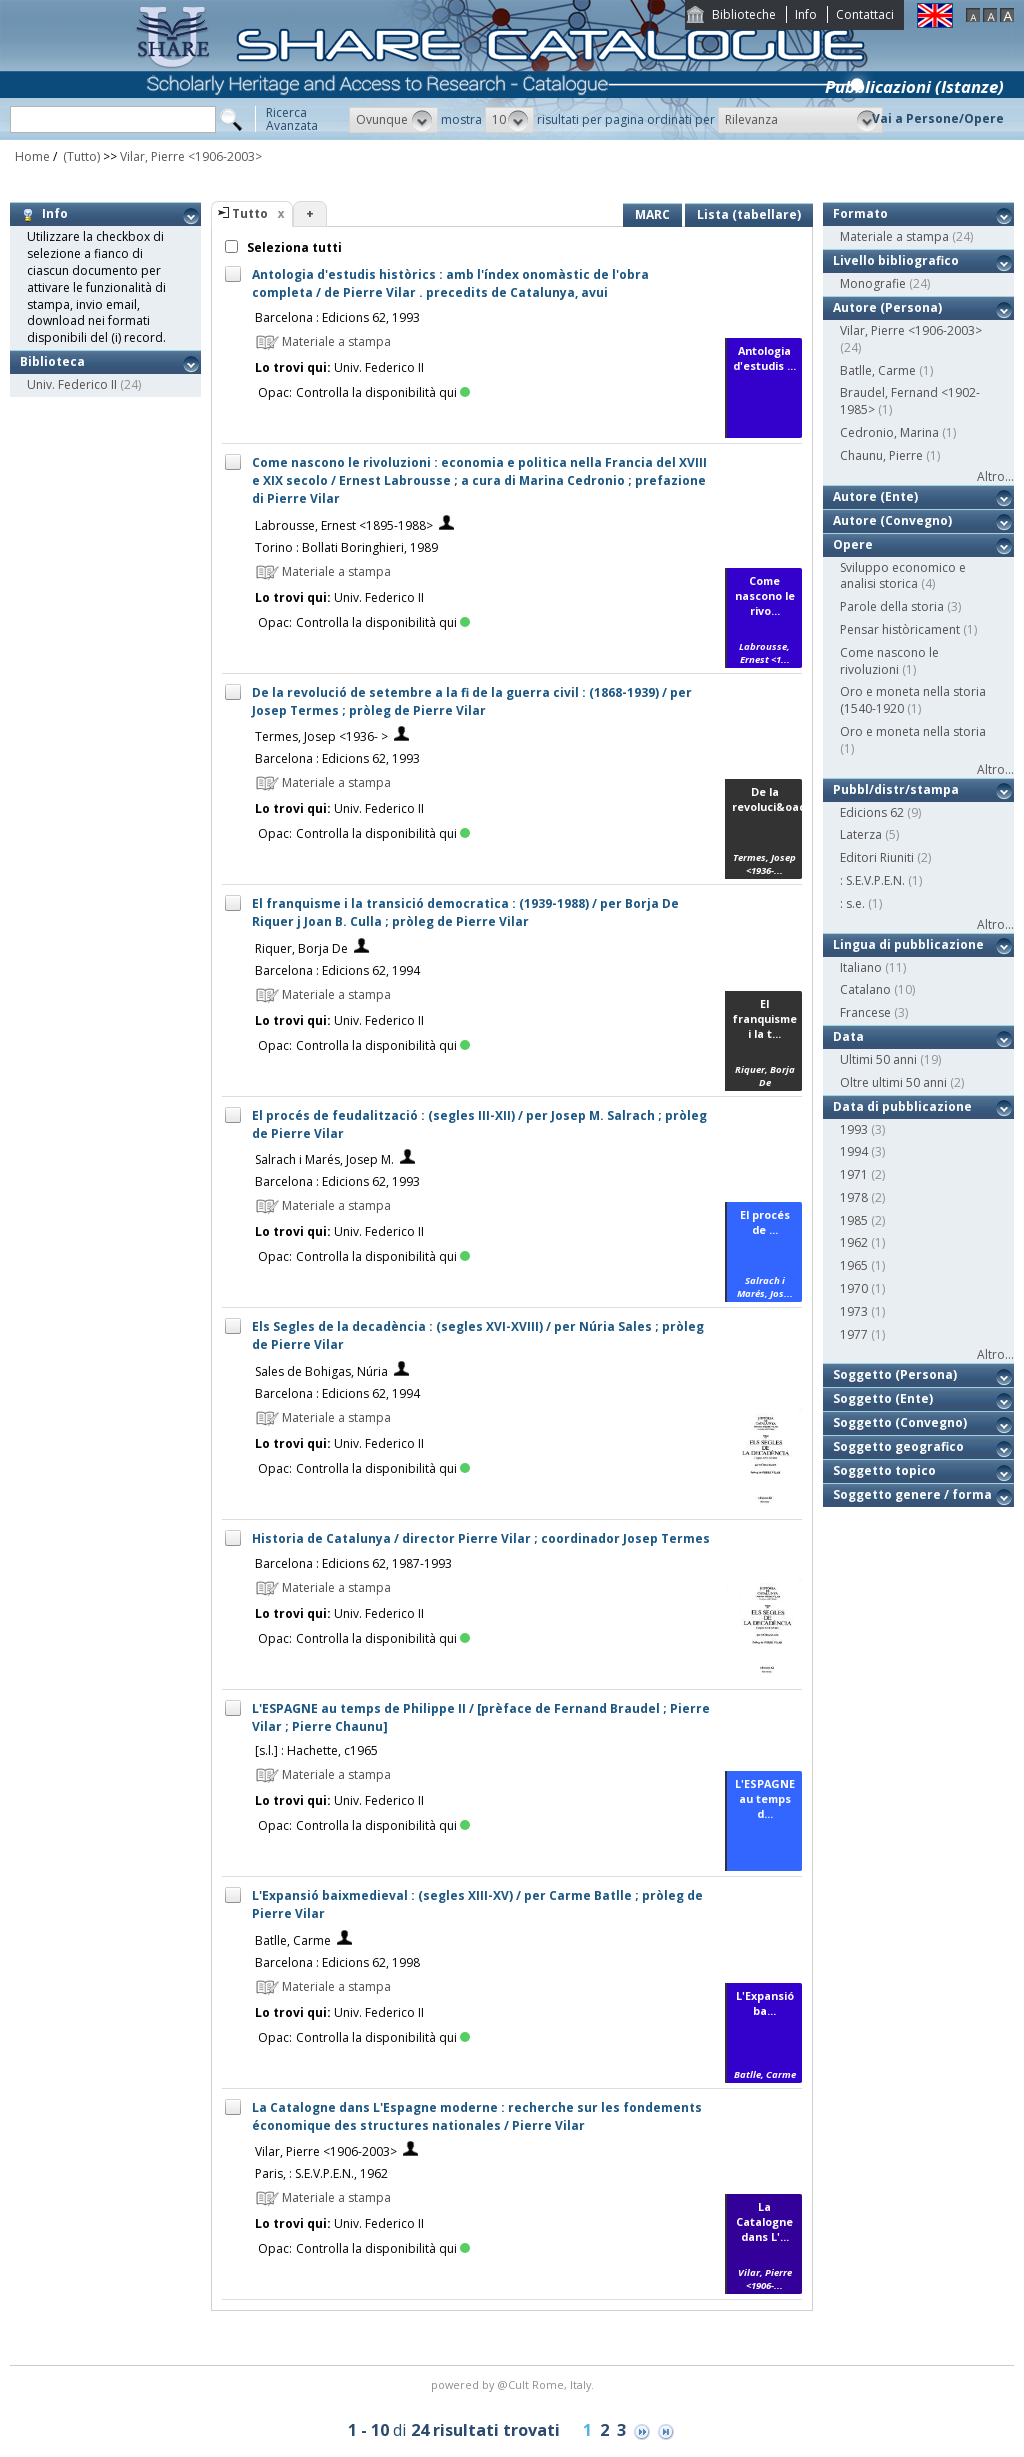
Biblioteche (744, 14)
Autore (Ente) (875, 496)
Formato (860, 213)
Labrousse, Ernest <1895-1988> (344, 525)
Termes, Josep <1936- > (321, 736)
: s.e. (852, 903)
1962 (854, 1242)
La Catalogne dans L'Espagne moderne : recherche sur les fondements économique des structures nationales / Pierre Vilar (477, 2116)
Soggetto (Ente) (883, 1398)
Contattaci (865, 14)
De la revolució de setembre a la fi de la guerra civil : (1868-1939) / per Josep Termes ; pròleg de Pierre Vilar (472, 701)
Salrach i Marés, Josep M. (324, 1159)
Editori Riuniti (877, 857)
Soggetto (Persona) (895, 1374)
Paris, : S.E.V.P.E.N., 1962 (321, 2173)
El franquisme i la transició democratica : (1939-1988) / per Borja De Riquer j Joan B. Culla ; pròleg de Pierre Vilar (465, 912)
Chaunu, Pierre (881, 455)
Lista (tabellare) (749, 214)
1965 (854, 1265)
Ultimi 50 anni (878, 1059)
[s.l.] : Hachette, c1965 (316, 1750)
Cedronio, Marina (889, 432)
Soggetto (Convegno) (900, 1422)
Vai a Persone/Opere (938, 118)
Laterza (861, 834)
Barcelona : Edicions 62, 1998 (337, 1962)
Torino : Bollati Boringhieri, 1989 (346, 547)
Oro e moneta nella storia (913, 731)
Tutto (250, 213)
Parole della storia (892, 606)
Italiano (861, 967)
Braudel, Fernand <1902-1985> (910, 401)
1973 (854, 1311)
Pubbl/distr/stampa (896, 789)
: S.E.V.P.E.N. (872, 880)
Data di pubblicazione (902, 1106)
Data (848, 1036)
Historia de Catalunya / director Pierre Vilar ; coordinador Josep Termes (481, 1538)
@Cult (514, 2384)
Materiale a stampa (894, 236)
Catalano (865, 989)
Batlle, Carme (293, 1940)
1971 (854, 1174)
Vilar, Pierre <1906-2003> (191, 156)
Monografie (873, 283)
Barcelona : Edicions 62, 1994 (337, 970)
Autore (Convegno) (892, 520)
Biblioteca (52, 361)
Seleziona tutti (293, 247)
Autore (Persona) (887, 307)
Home (32, 156)
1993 (854, 1129)
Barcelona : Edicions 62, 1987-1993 (353, 1563)
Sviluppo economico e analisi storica (903, 576)
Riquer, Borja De (301, 948)
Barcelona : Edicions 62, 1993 (337, 317)
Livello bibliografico (896, 260)
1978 (854, 1197)
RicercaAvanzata (292, 119)
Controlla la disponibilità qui (383, 392)
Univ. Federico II (72, 384)
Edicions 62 (872, 812)
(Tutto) (80, 156)
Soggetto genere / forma (912, 1494)
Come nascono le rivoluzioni (889, 661)
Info (806, 14)
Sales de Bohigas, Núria (321, 1371)
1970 (854, 1288)
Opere (853, 544)
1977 (854, 1334)
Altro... (995, 476)
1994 (854, 1151)
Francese (865, 1012)
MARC (652, 214)
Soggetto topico (884, 1470)
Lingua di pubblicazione (908, 944)
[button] (393, 120)
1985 (854, 1220)
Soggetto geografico (898, 1446)
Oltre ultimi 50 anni (893, 1082)
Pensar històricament (900, 629)
